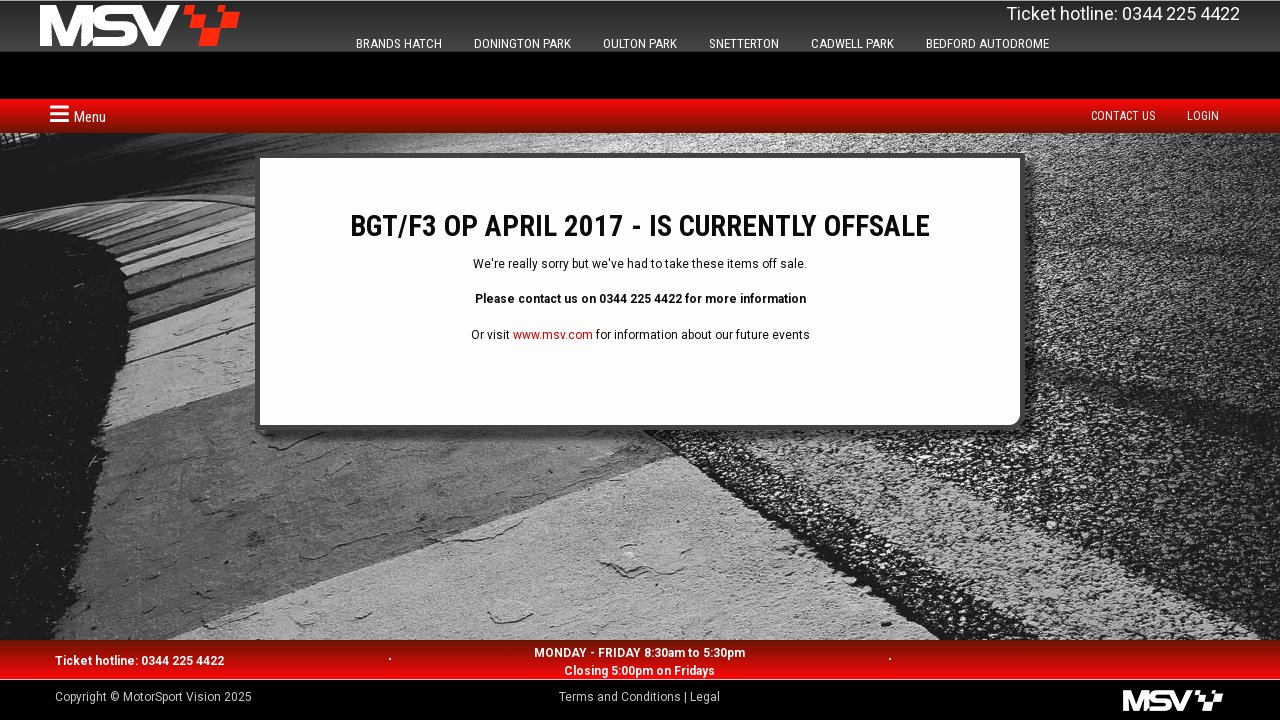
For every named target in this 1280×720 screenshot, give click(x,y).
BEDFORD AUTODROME (987, 43)
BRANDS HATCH (399, 43)
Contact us (1123, 116)
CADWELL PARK (852, 43)
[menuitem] (1128, 116)
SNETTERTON (744, 43)
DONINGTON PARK (522, 43)
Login (1203, 116)
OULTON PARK (640, 43)
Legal (705, 697)
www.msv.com (553, 335)
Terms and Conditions (620, 697)
